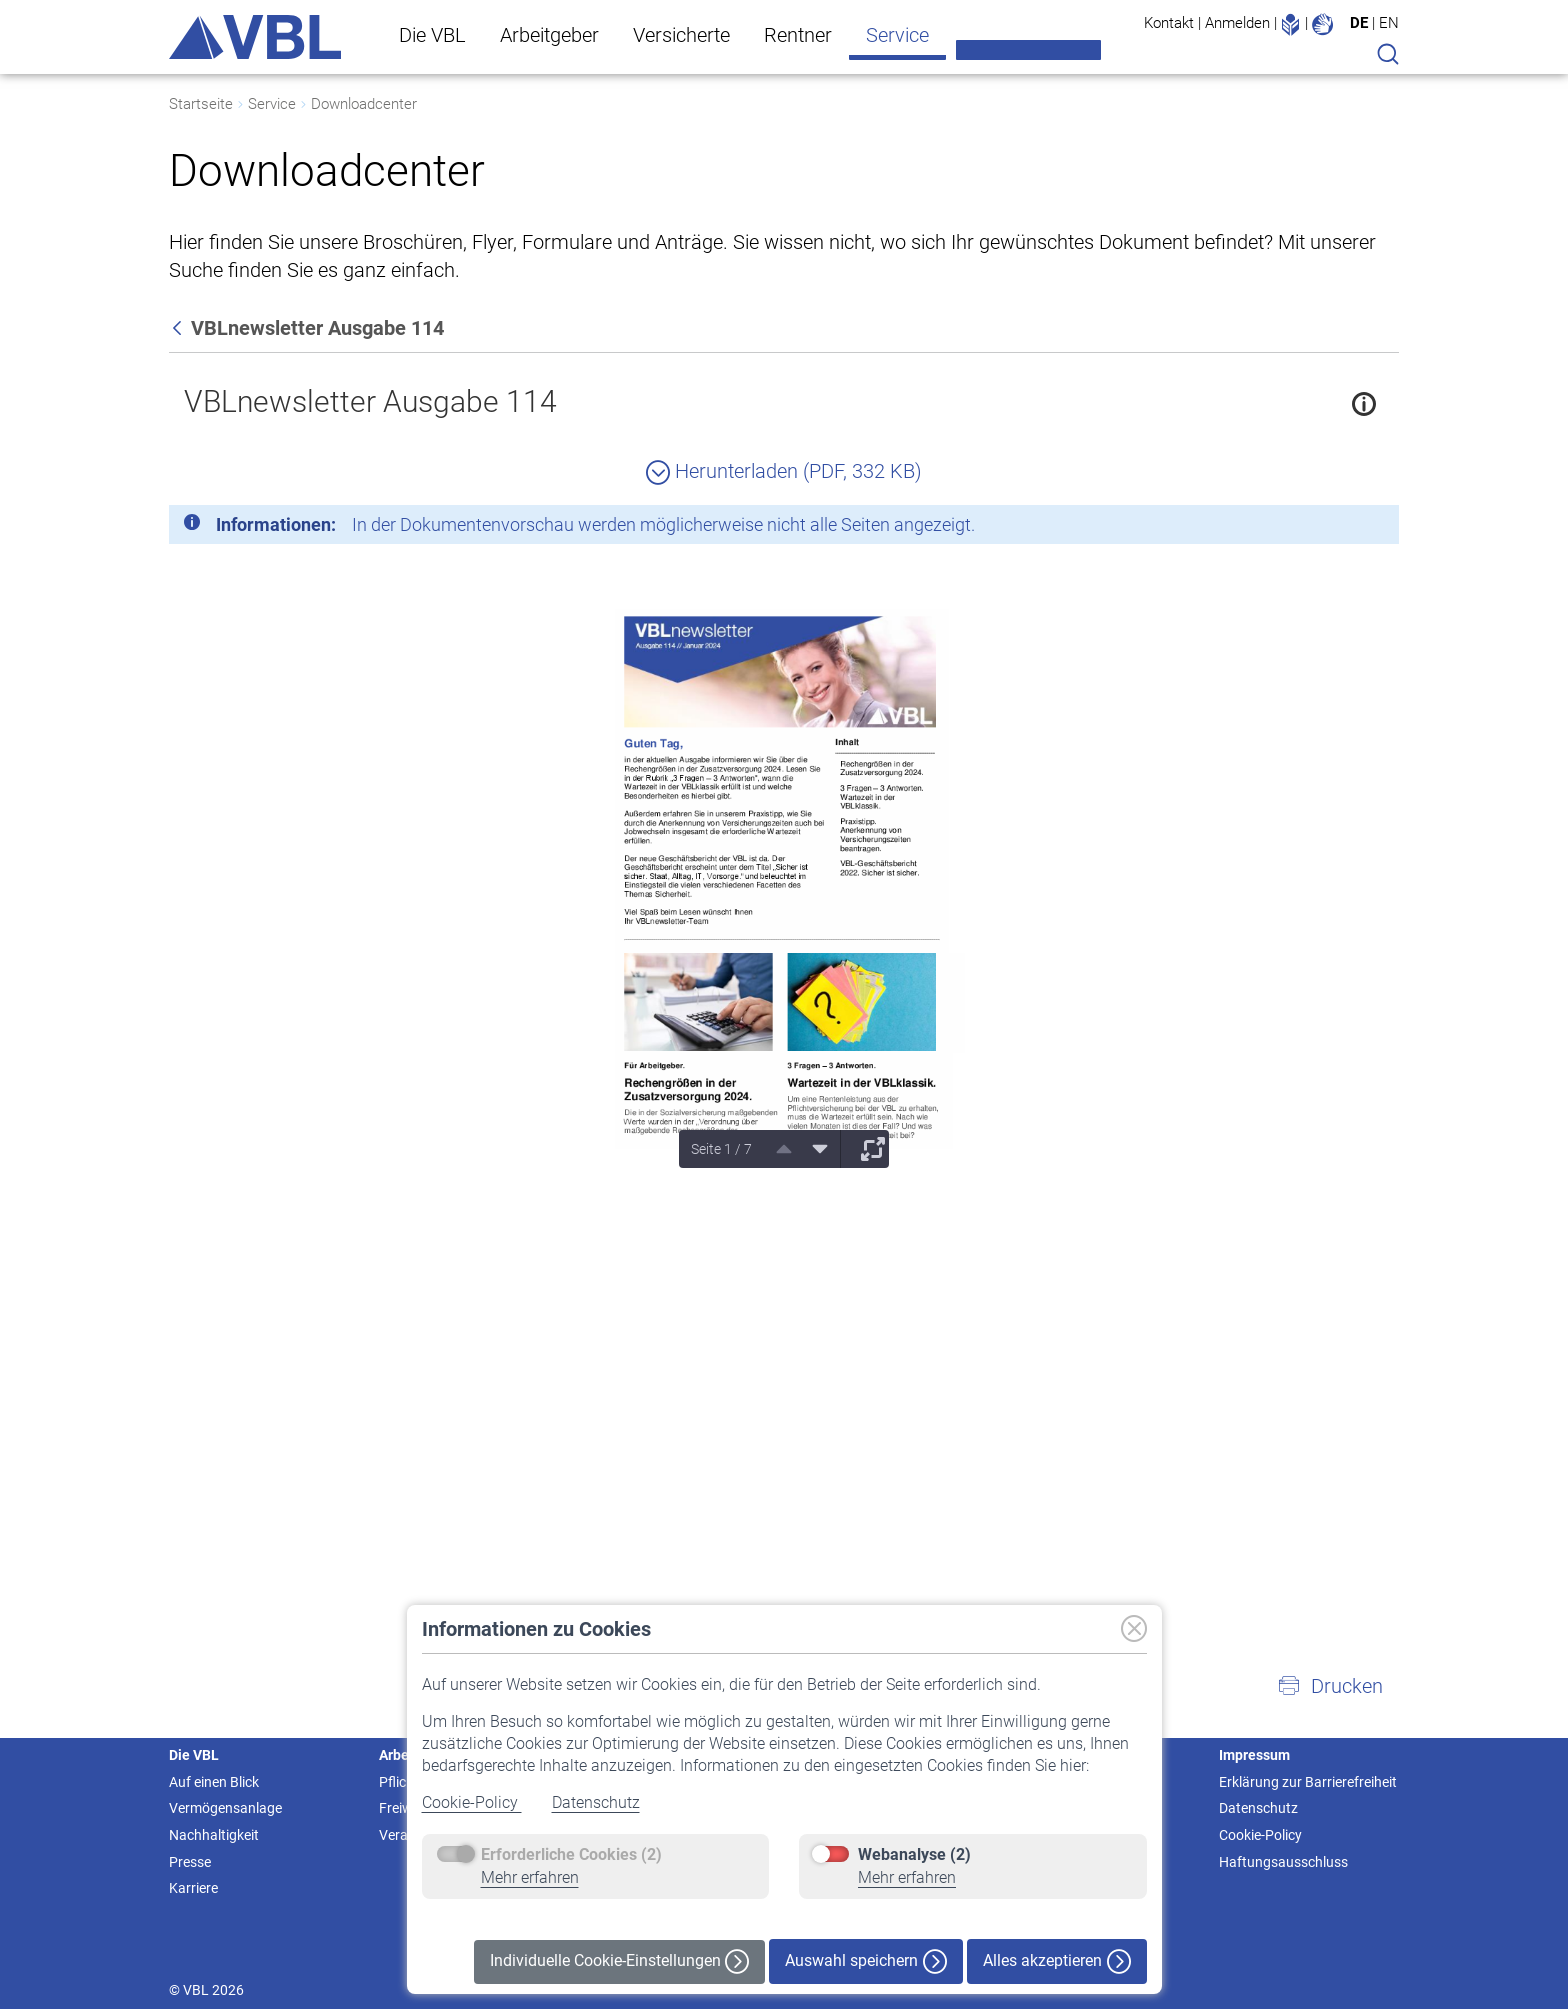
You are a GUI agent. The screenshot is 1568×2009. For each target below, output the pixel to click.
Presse (190, 1862)
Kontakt (1169, 23)
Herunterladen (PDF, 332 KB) (784, 471)
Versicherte (681, 35)
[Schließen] (1329, 528)
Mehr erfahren (530, 1877)
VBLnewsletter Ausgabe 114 (370, 401)
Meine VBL (1028, 50)
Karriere (193, 1888)
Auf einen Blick (214, 1782)
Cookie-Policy (472, 1802)
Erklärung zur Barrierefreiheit (1308, 1782)
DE (1359, 23)
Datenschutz (596, 1802)
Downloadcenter (364, 104)
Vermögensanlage (225, 1808)
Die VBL (432, 35)
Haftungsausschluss (1283, 1862)
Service (897, 35)
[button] (1330, 1686)
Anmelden (1237, 23)
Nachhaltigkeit (214, 1835)
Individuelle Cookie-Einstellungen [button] (619, 1961)
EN (1389, 23)
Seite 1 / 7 (721, 1149)
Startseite (201, 104)
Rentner (798, 35)
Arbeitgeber (549, 35)
